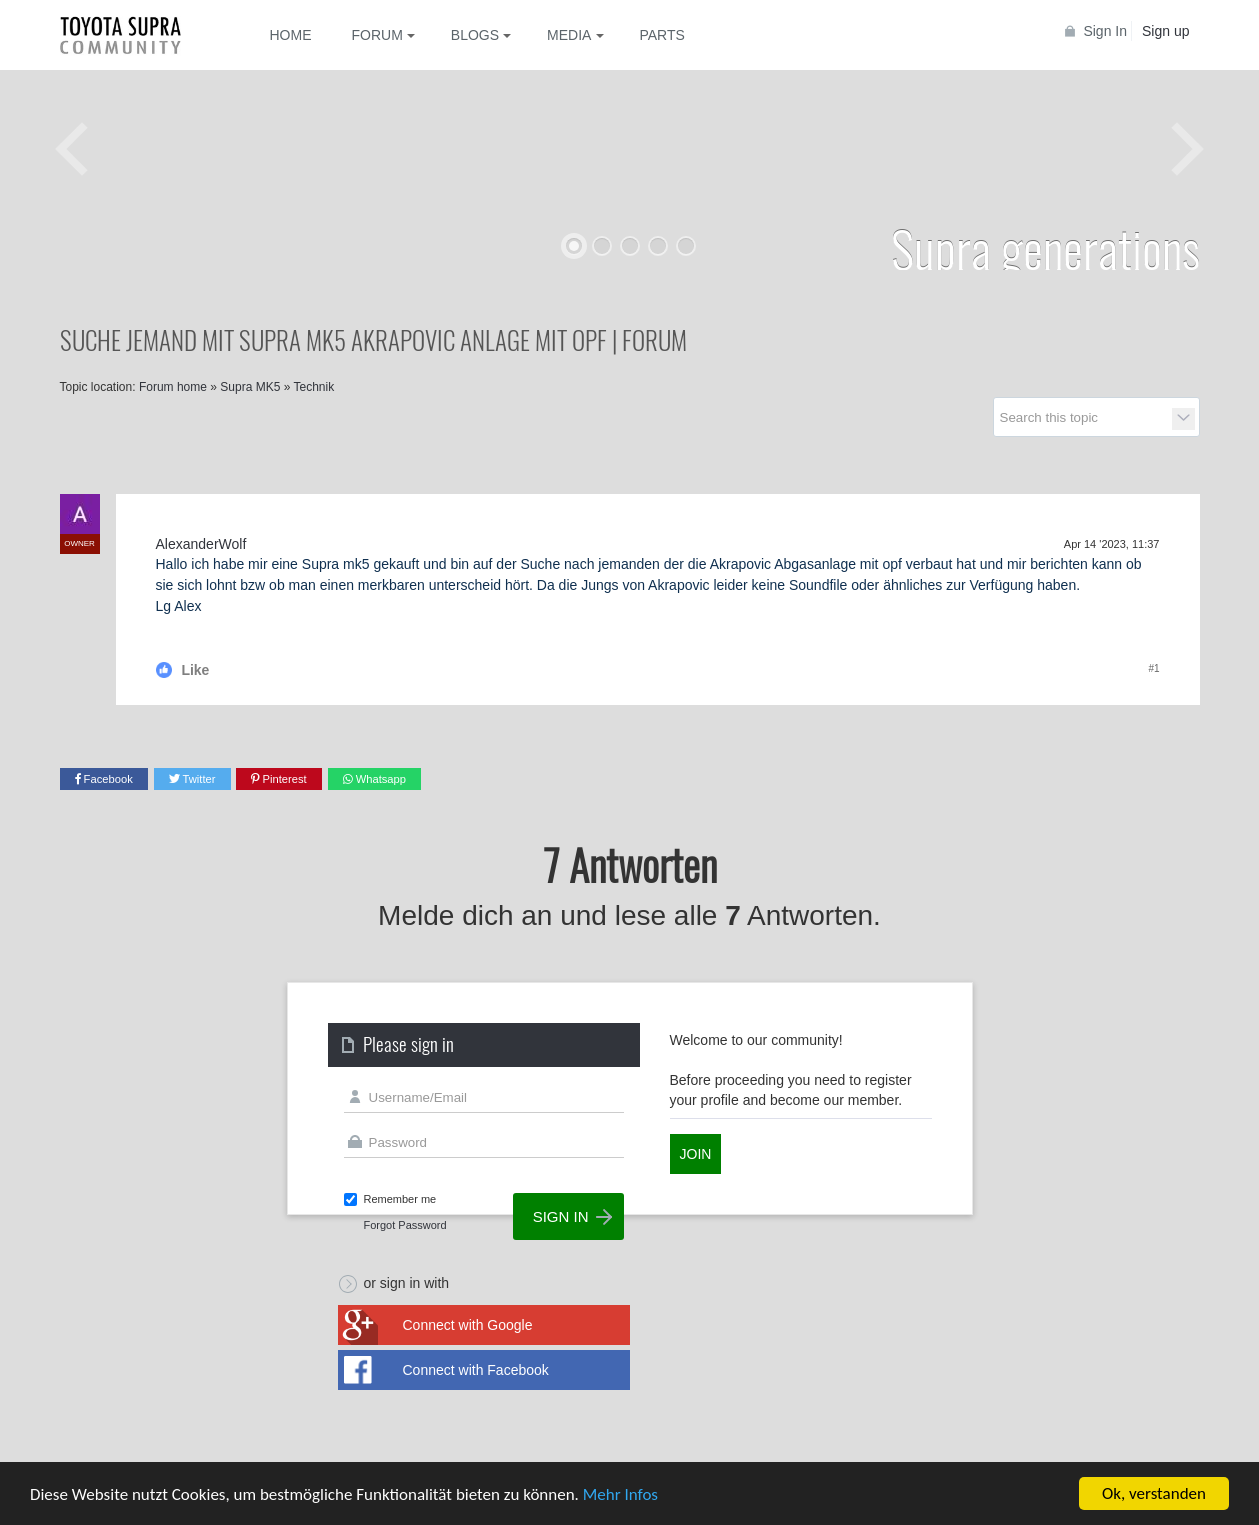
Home (291, 35)
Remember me (400, 1199)
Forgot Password (405, 1225)
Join (696, 1154)
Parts (661, 35)
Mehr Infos (620, 1495)
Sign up (1165, 31)
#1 (1153, 668)
